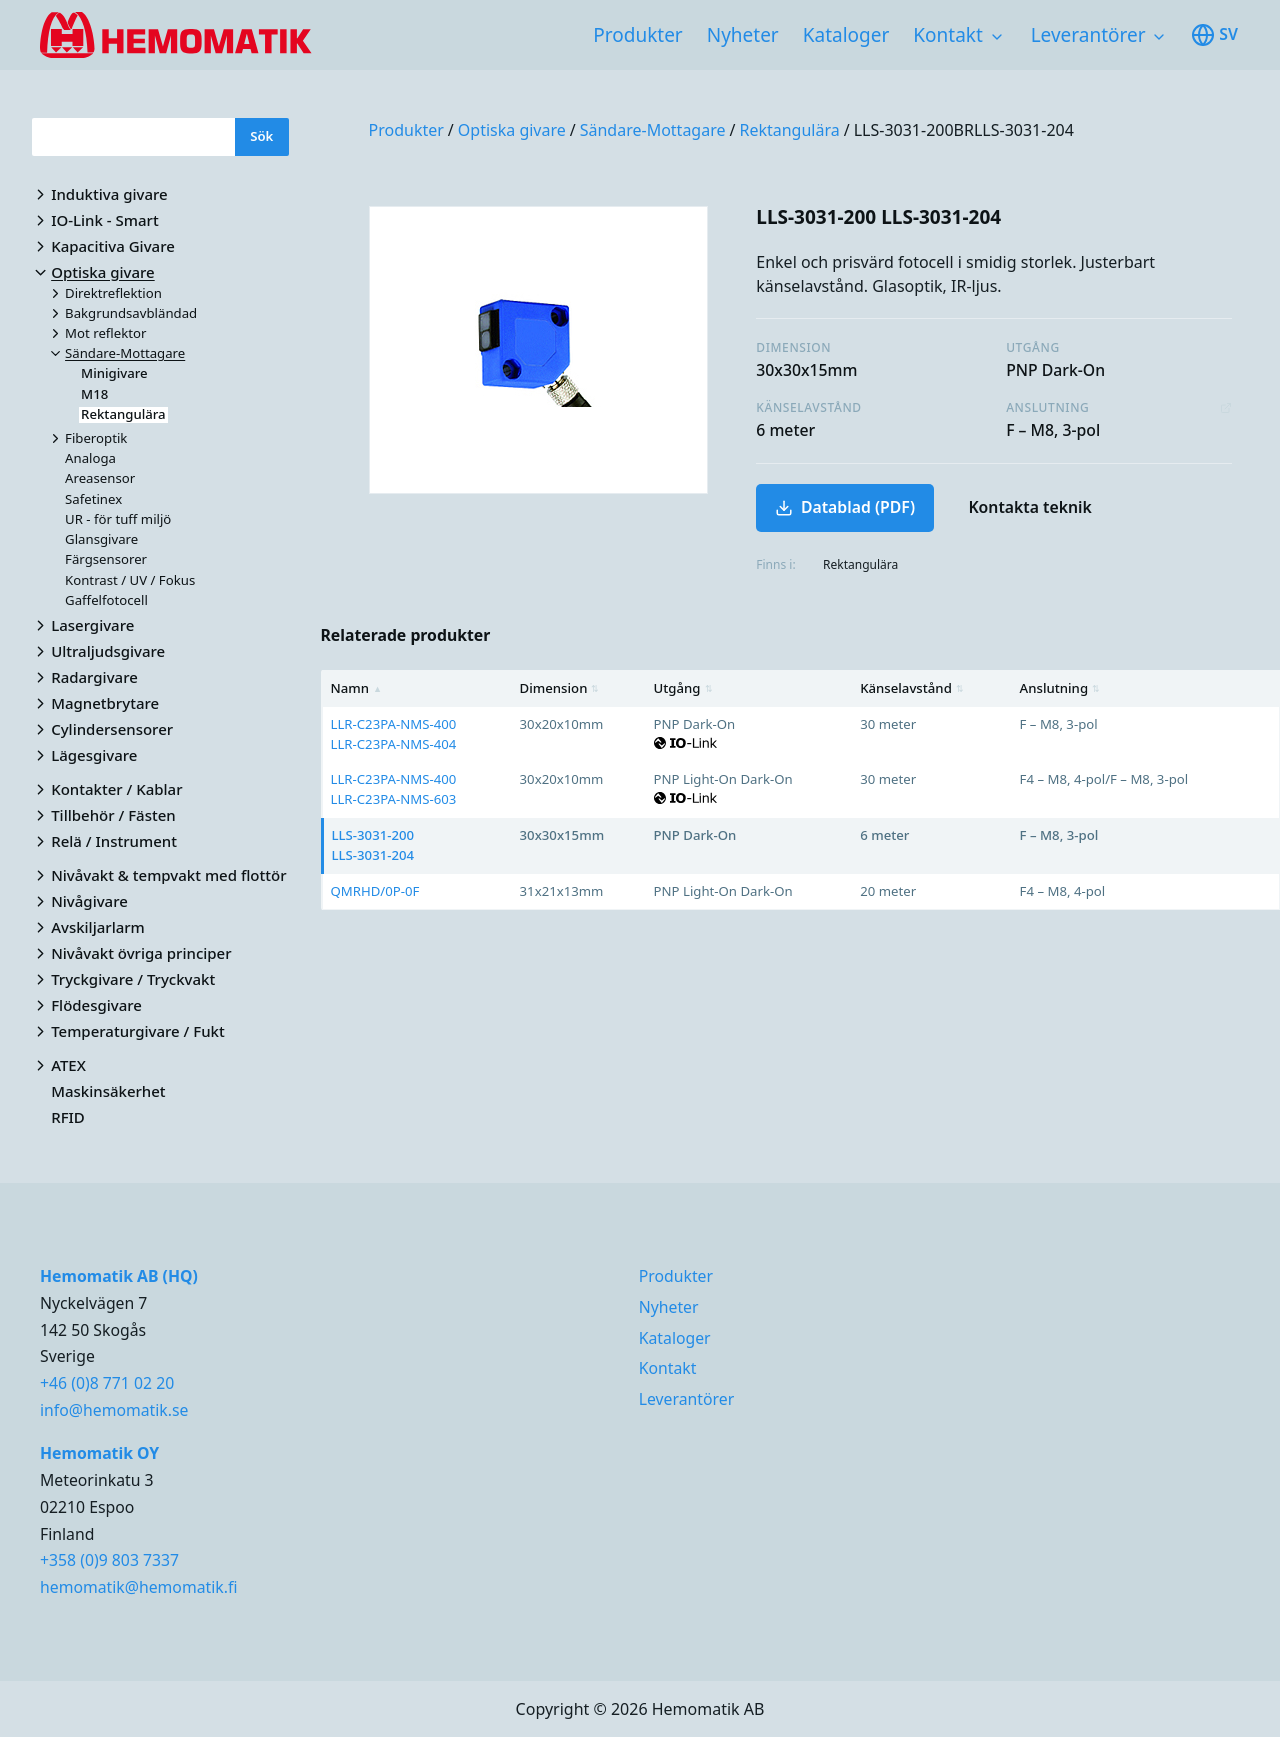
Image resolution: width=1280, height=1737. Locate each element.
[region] (801, 790)
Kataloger (846, 35)
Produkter (637, 35)
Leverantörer (1088, 35)
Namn (357, 688)
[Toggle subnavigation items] (997, 37)
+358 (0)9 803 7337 (109, 1560)
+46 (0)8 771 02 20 (107, 1383)
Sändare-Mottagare (653, 130)
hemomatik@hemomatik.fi (138, 1587)
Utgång (683, 688)
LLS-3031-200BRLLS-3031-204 (964, 130)
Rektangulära (789, 130)
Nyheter (743, 35)
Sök (261, 136)
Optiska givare (512, 130)
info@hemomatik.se (114, 1410)
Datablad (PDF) (845, 507)
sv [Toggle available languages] (1214, 35)
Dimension (560, 688)
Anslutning (1060, 688)
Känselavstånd (912, 688)
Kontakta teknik (1029, 507)
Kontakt (948, 35)
